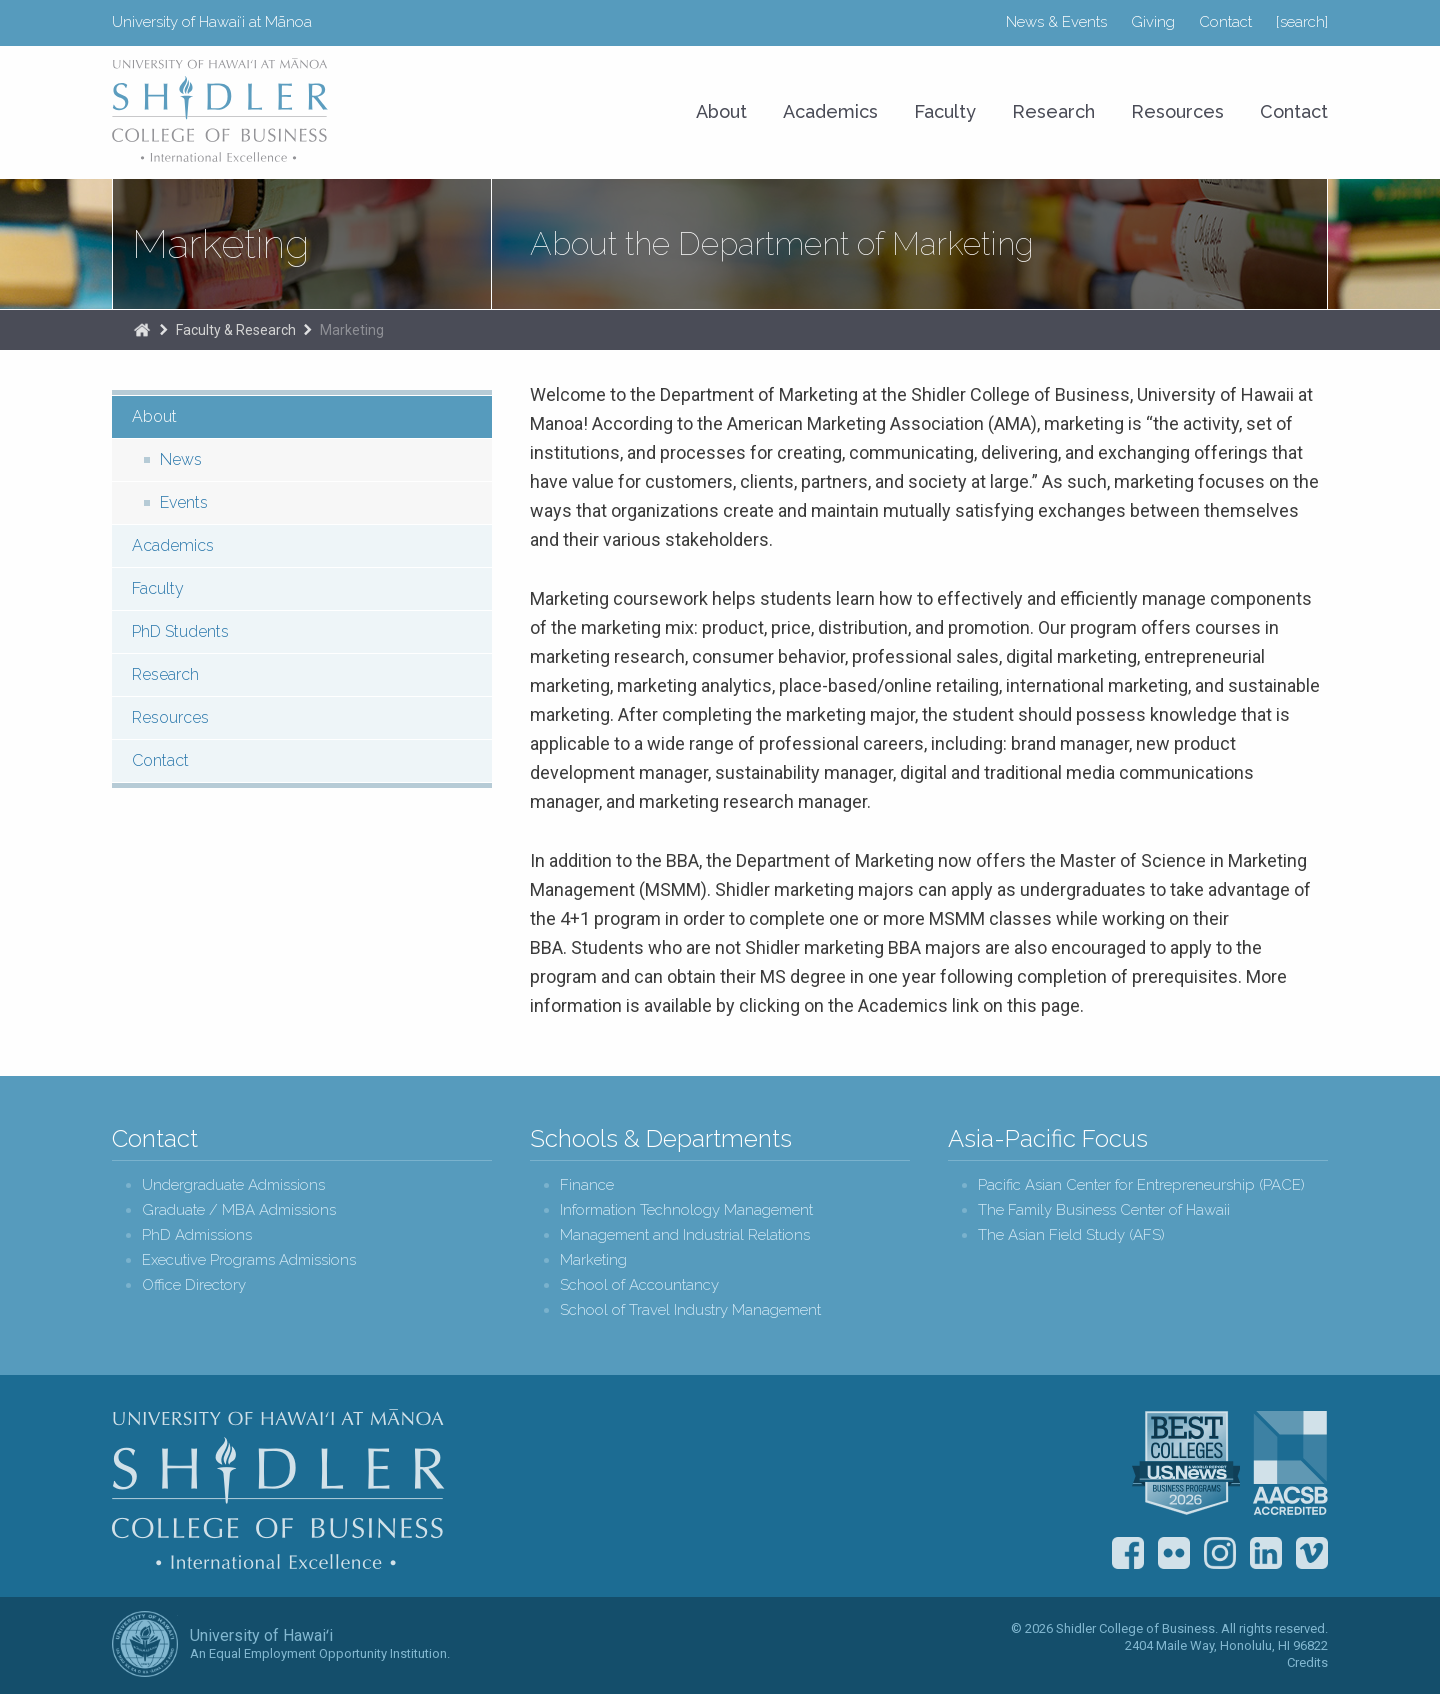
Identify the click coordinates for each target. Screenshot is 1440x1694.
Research (1053, 111)
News (181, 459)
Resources (1177, 111)
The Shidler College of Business (142, 330)
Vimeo (1312, 1553)
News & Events (1056, 22)
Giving (1153, 22)
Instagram (1220, 1553)
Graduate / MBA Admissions (239, 1210)
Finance (587, 1185)
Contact (1225, 22)
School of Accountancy (639, 1285)
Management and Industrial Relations (685, 1235)
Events (184, 502)
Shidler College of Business (278, 1489)
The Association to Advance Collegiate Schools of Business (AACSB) (1290, 1463)
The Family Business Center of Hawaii (1104, 1210)
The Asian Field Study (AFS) (1071, 1235)
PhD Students (180, 631)
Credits (1307, 1662)
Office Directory (194, 1285)
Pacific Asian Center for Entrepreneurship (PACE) (1141, 1185)
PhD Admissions (197, 1235)
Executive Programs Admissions (249, 1260)
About (721, 111)
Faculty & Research (236, 330)
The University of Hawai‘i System (145, 1644)
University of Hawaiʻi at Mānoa (212, 22)
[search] (1302, 22)
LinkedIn (1266, 1553)
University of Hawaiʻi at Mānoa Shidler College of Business (221, 110)
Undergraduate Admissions (233, 1185)
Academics (830, 111)
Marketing (220, 244)
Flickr (1174, 1553)
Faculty (945, 111)
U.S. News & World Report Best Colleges (1186, 1463)
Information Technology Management (686, 1210)
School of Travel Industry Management (690, 1310)
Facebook (1128, 1553)
